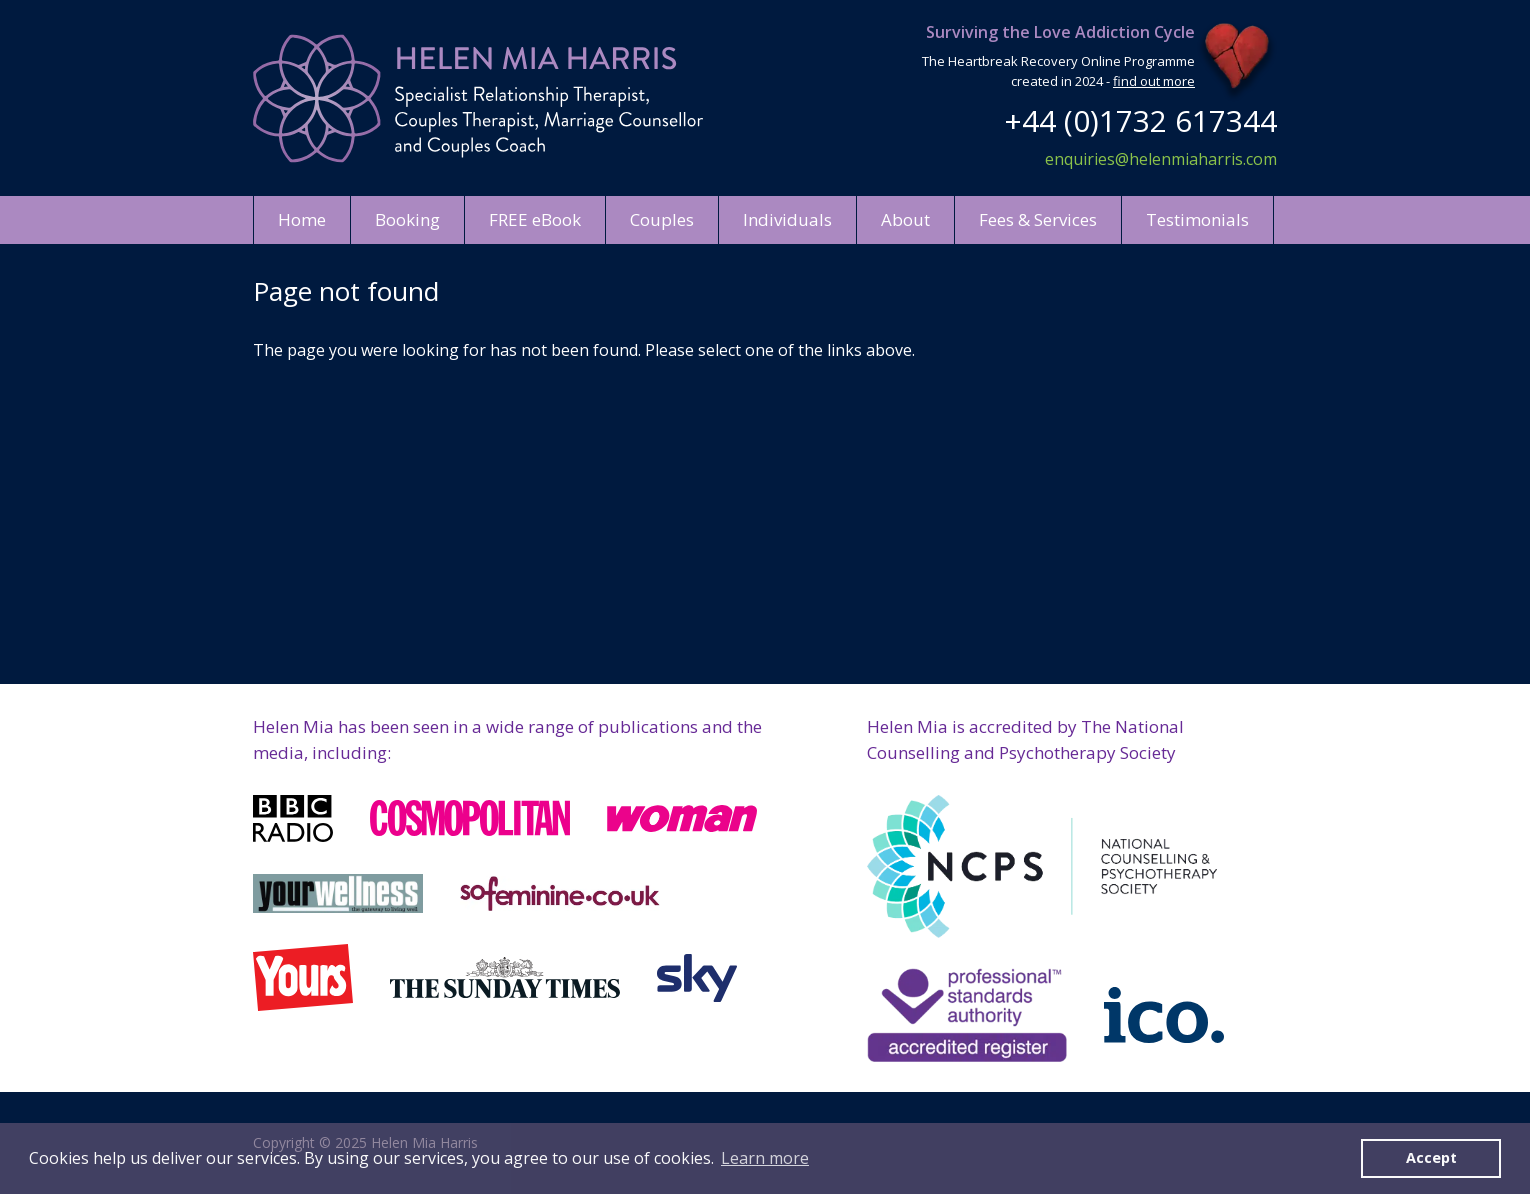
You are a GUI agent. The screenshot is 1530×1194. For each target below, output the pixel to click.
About (905, 219)
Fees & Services (1038, 219)
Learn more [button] (765, 1158)
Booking (407, 219)
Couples (662, 219)
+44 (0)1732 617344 (1140, 120)
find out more (1154, 81)
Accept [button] (1431, 1157)
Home (302, 219)
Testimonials (1197, 219)
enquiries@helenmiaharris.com (1161, 159)
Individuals (787, 219)
